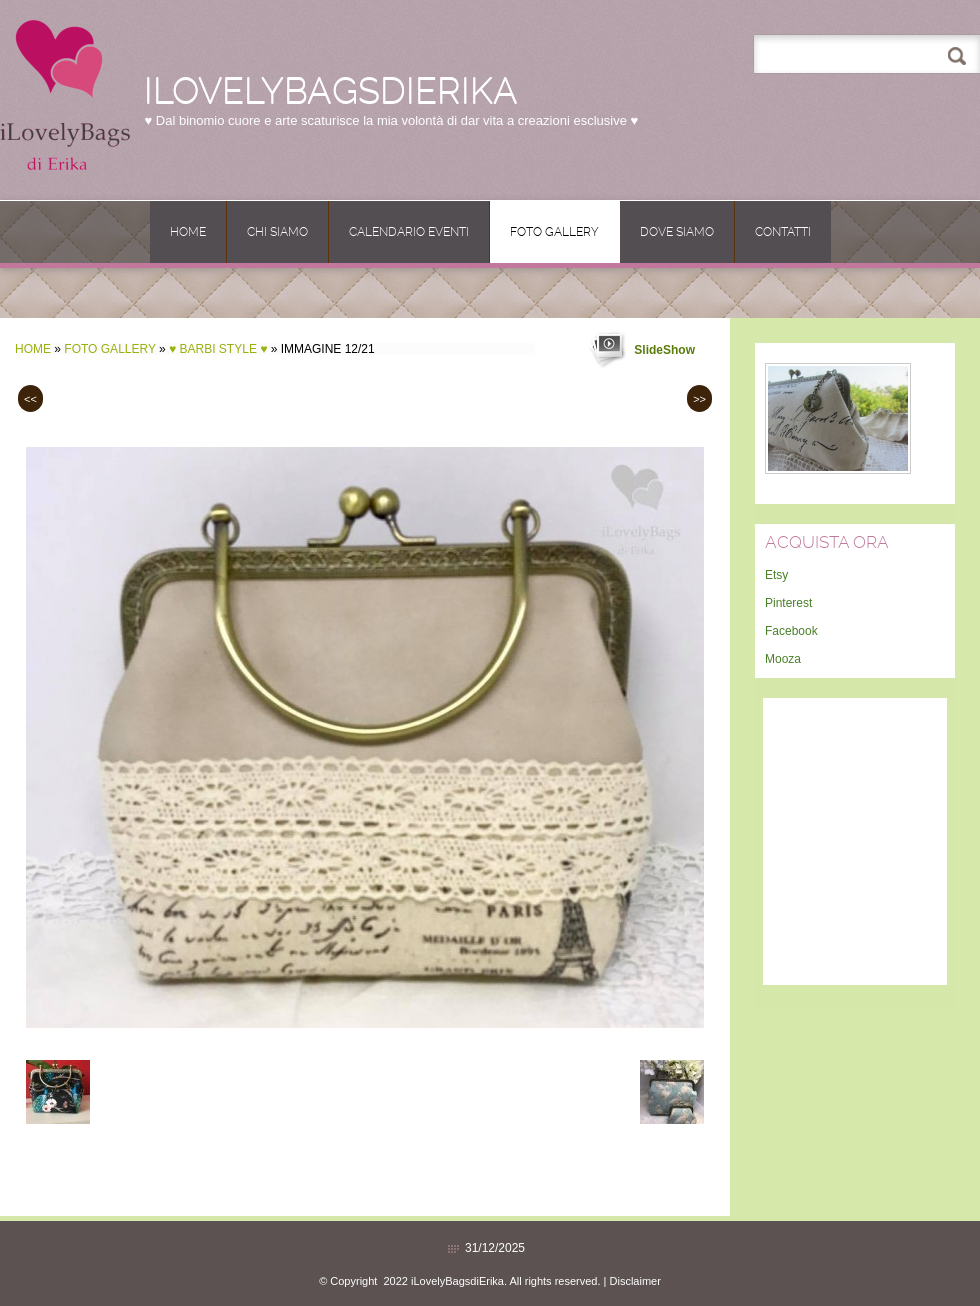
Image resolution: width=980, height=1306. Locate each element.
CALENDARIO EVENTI (409, 232)
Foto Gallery (554, 232)
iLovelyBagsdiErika (331, 90)
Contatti (783, 232)
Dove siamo (677, 232)
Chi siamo (277, 232)
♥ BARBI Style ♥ (218, 349)
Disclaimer (635, 1281)
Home (188, 232)
